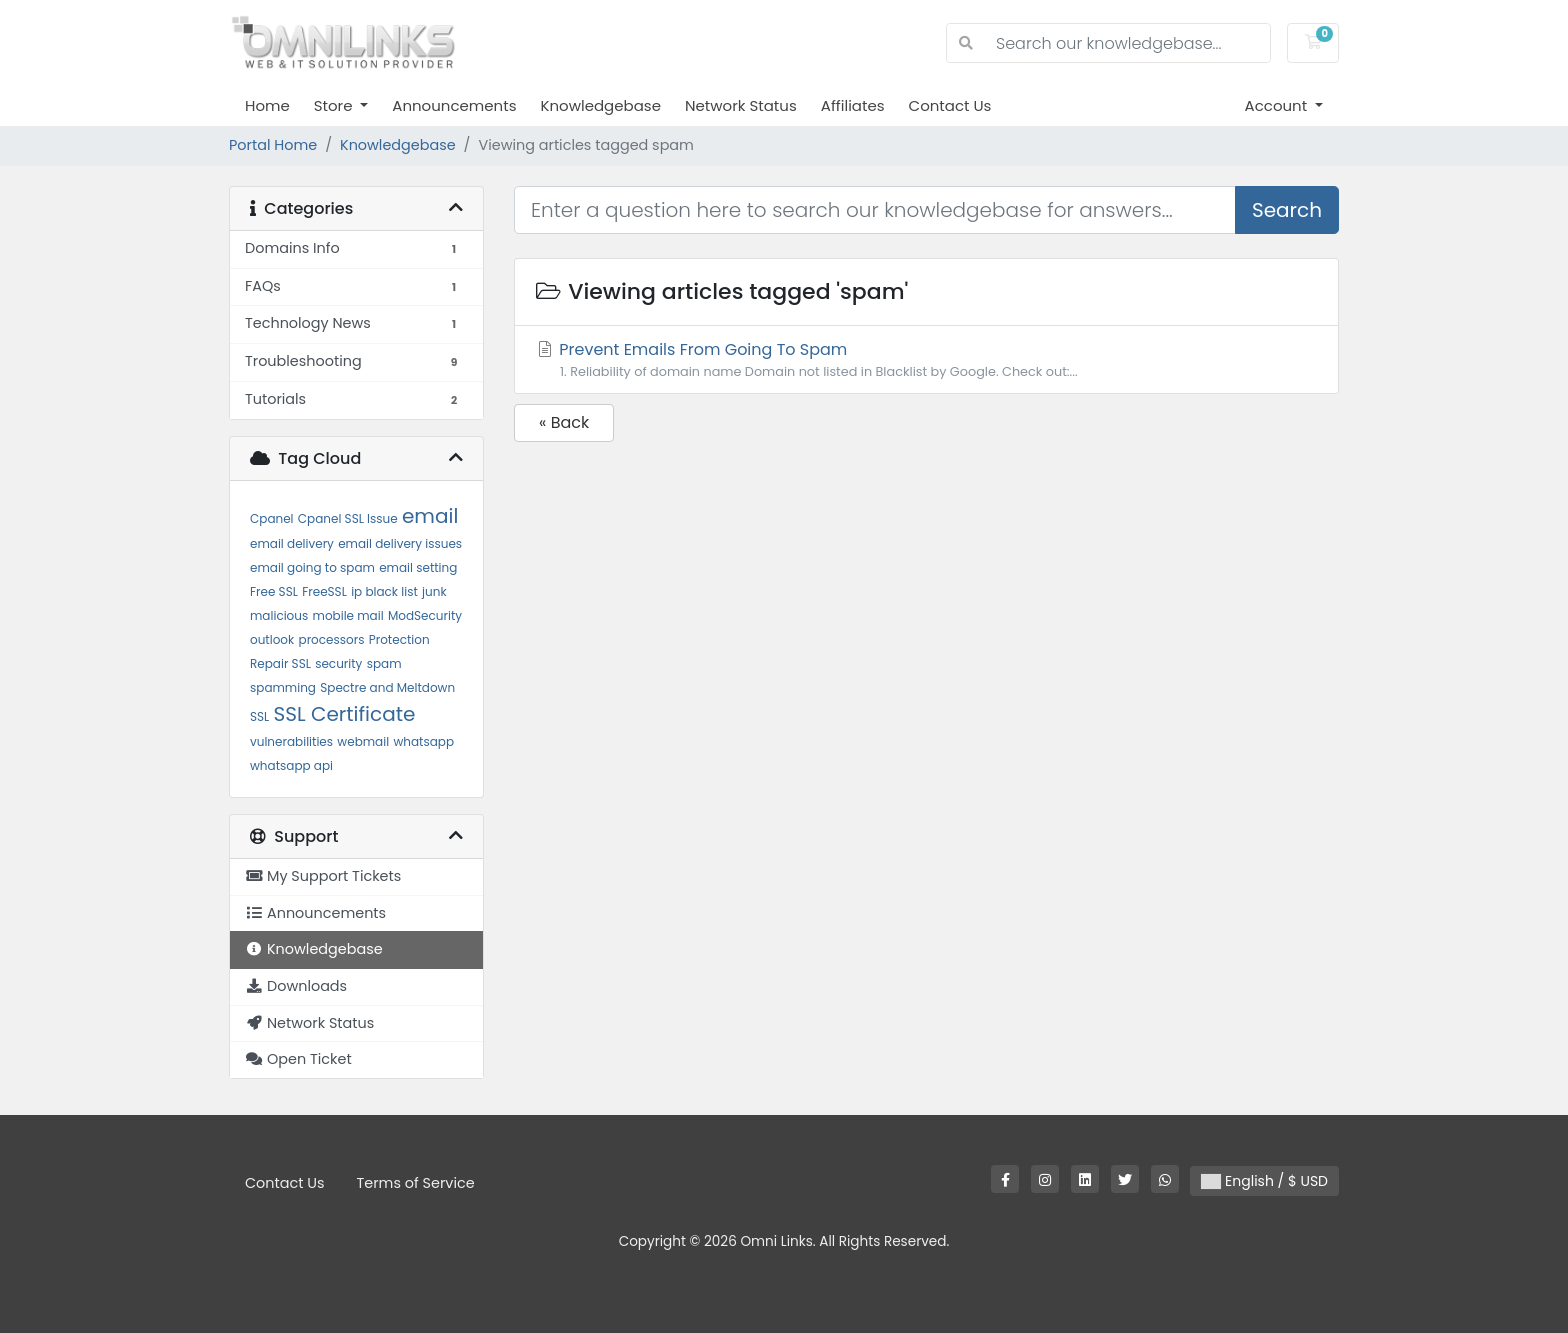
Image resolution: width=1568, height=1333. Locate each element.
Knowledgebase (600, 105)
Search (1287, 210)
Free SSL (274, 591)
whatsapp (423, 741)
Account (1278, 105)
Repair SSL (280, 663)
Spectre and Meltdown (387, 687)
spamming (283, 687)
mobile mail (348, 615)
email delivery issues (400, 543)
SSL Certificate (345, 714)
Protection (399, 639)
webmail (363, 741)
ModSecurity (425, 615)
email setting (418, 567)
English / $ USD (1264, 1181)
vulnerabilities (291, 741)
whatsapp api (291, 765)
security (338, 663)
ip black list (384, 591)
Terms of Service (416, 1183)
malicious (279, 615)
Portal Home (273, 145)
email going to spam (312, 567)
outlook (272, 639)
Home (267, 105)
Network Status (741, 105)
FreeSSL (324, 591)
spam (384, 663)
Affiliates (853, 105)
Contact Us (950, 105)
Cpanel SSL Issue (348, 518)
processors (332, 639)
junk (434, 591)
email (430, 516)
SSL (259, 716)
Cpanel (272, 518)
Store (335, 105)
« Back (564, 422)
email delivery (292, 543)
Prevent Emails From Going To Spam (926, 359)
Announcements (454, 105)
